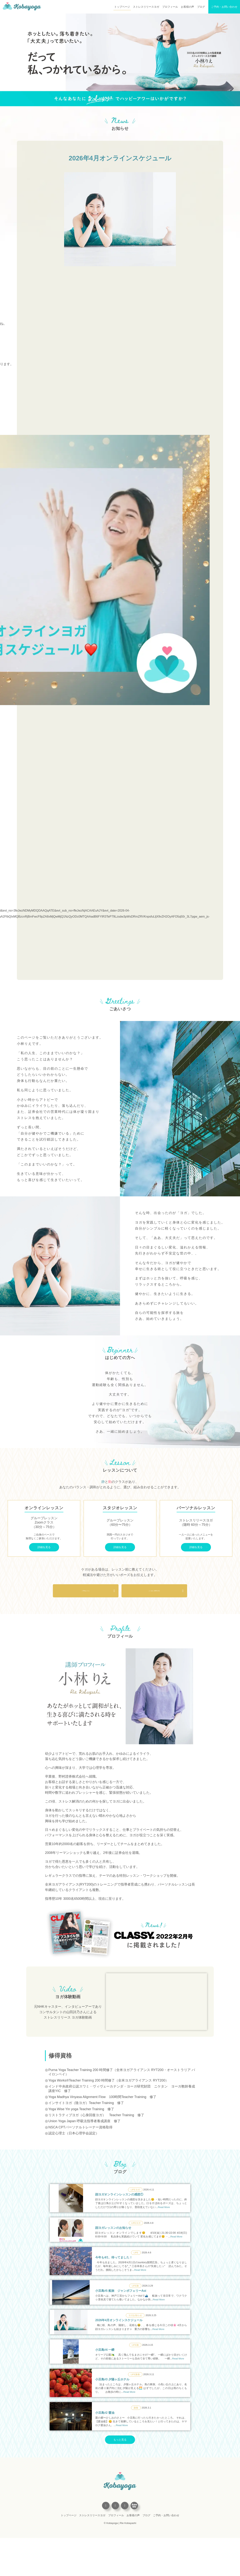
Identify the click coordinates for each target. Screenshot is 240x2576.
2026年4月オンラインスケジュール (121, 2357)
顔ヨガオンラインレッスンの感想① (122, 2229)
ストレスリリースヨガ (146, 6)
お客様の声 (187, 6)
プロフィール (170, 6)
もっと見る (120, 2478)
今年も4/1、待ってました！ (116, 2293)
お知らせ (137, 2351)
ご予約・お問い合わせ (224, 6)
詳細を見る (44, 1581)
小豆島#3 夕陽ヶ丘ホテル (114, 2417)
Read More (164, 2241)
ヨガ (137, 2224)
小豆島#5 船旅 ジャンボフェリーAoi (123, 2327)
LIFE (132, 2224)
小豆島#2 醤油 (106, 2451)
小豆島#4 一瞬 (106, 2387)
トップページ (122, 6)
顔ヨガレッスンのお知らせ (115, 2263)
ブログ (201, 6)
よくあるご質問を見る (154, 1625)
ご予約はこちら (85, 1625)
